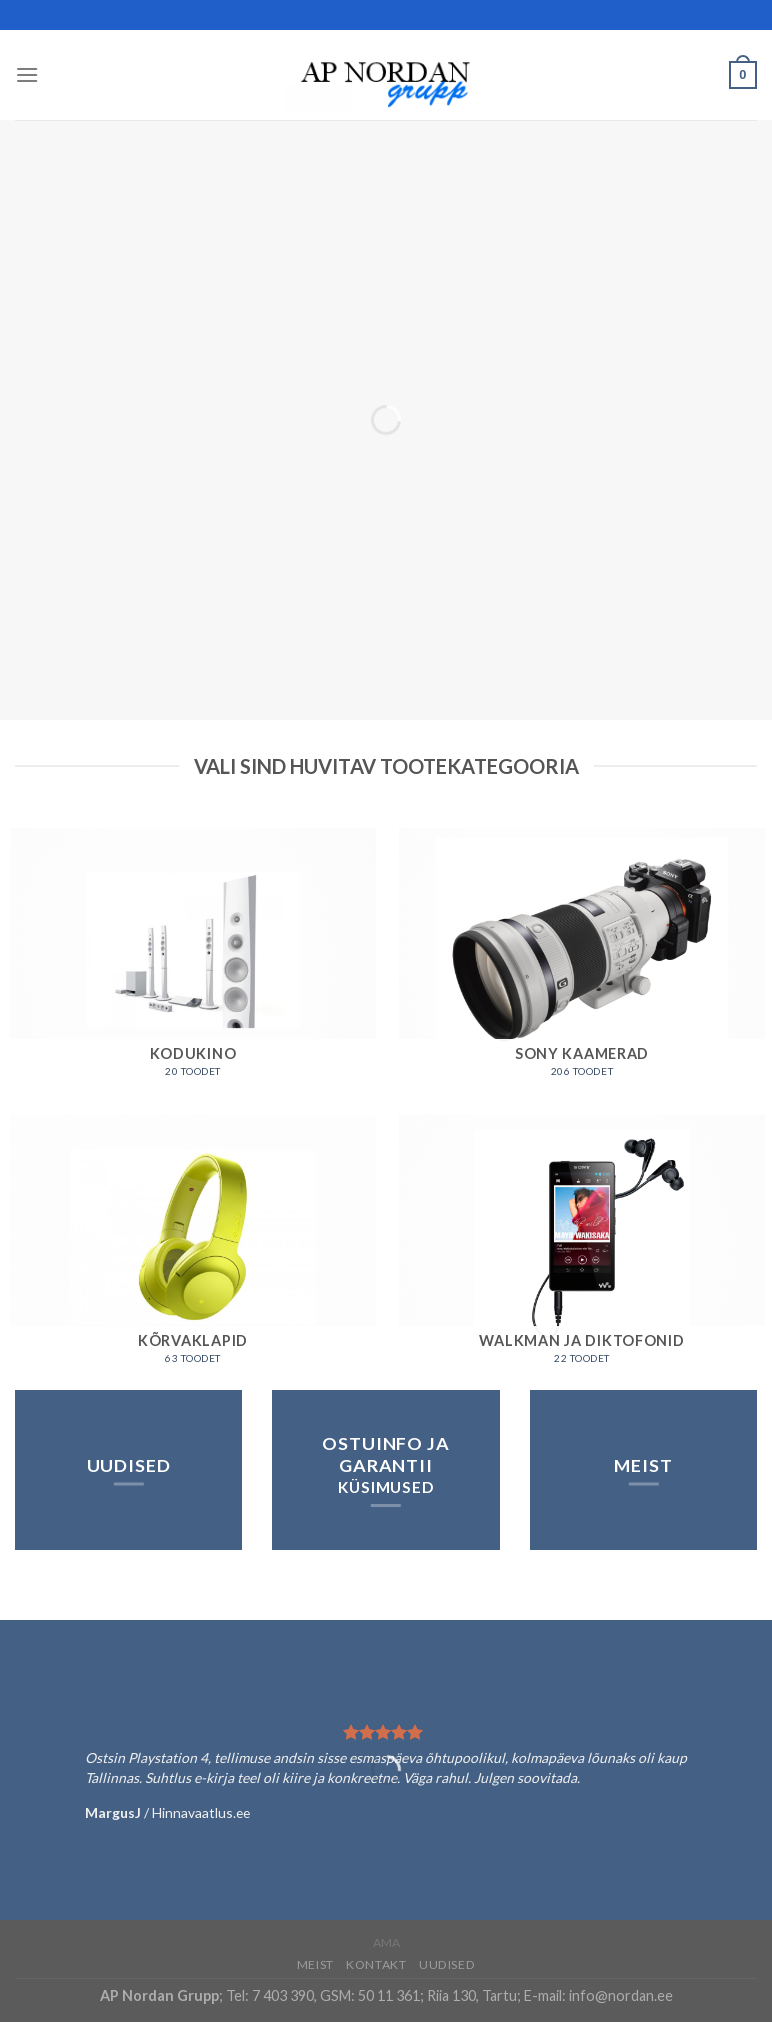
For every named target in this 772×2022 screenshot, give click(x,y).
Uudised (447, 1964)
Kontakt (376, 1964)
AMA (386, 1942)
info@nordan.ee (621, 1995)
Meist (315, 1964)
